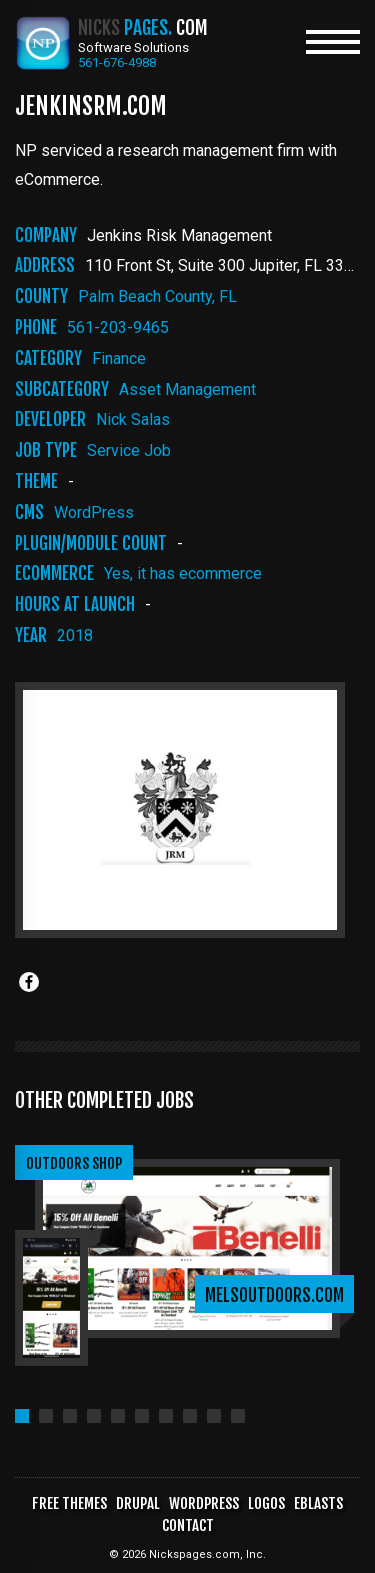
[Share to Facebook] (29, 982)
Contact (188, 1525)
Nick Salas (133, 419)
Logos (266, 1503)
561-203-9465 (118, 327)
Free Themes (69, 1503)
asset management (187, 389)
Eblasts (318, 1503)
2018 (75, 635)
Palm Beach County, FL (157, 296)
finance (119, 358)
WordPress (94, 512)
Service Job (129, 450)
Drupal (138, 1503)
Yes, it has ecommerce (183, 573)
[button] (22, 1416)
